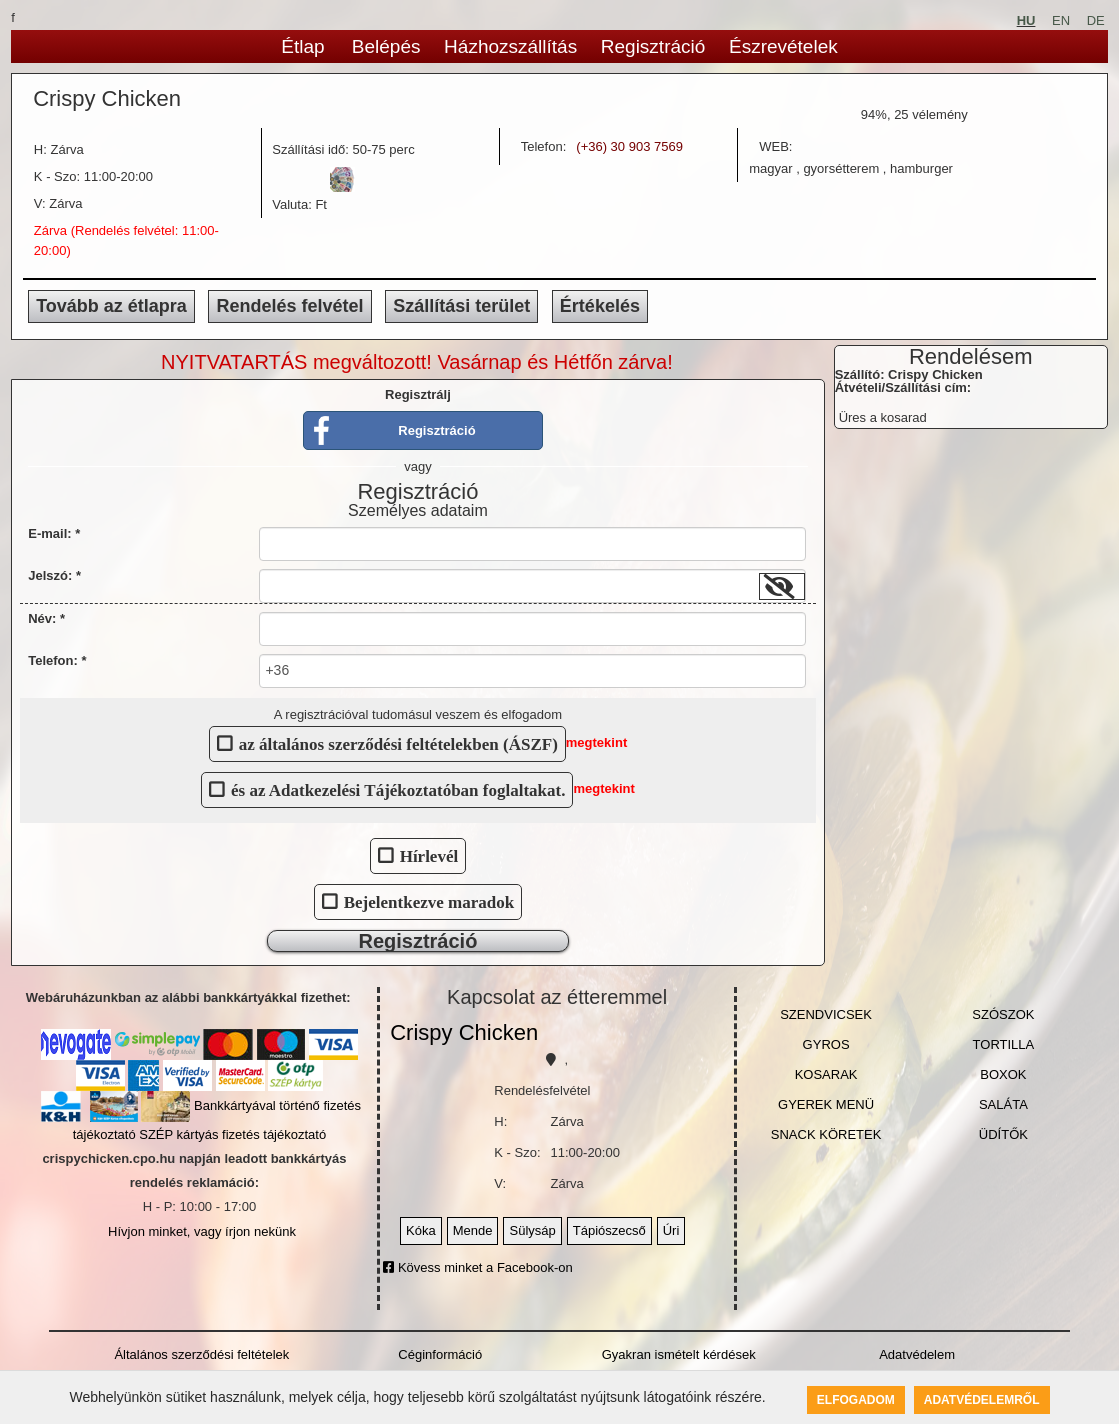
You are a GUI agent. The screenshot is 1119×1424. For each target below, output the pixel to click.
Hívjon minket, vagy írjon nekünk (202, 1231)
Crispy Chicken (464, 1032)
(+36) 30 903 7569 (629, 146)
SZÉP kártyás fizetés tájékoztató (232, 1134)
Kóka (421, 1230)
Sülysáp (532, 1230)
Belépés (386, 46)
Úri (671, 1230)
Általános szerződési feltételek (201, 1354)
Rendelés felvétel (289, 306)
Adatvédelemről (982, 1400)
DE (1096, 20)
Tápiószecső (609, 1230)
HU (1026, 20)
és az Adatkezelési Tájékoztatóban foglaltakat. (398, 789)
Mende (473, 1230)
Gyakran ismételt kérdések (679, 1354)
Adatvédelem (917, 1354)
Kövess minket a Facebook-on (477, 1267)
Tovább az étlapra (111, 306)
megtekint (596, 742)
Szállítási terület (461, 306)
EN (1061, 20)
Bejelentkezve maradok (429, 901)
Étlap (302, 46)
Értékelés (600, 306)
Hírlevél (429, 855)
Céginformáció (440, 1354)
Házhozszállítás (510, 46)
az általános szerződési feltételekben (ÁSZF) (398, 743)
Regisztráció (653, 46)
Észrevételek (783, 46)
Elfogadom (856, 1400)
